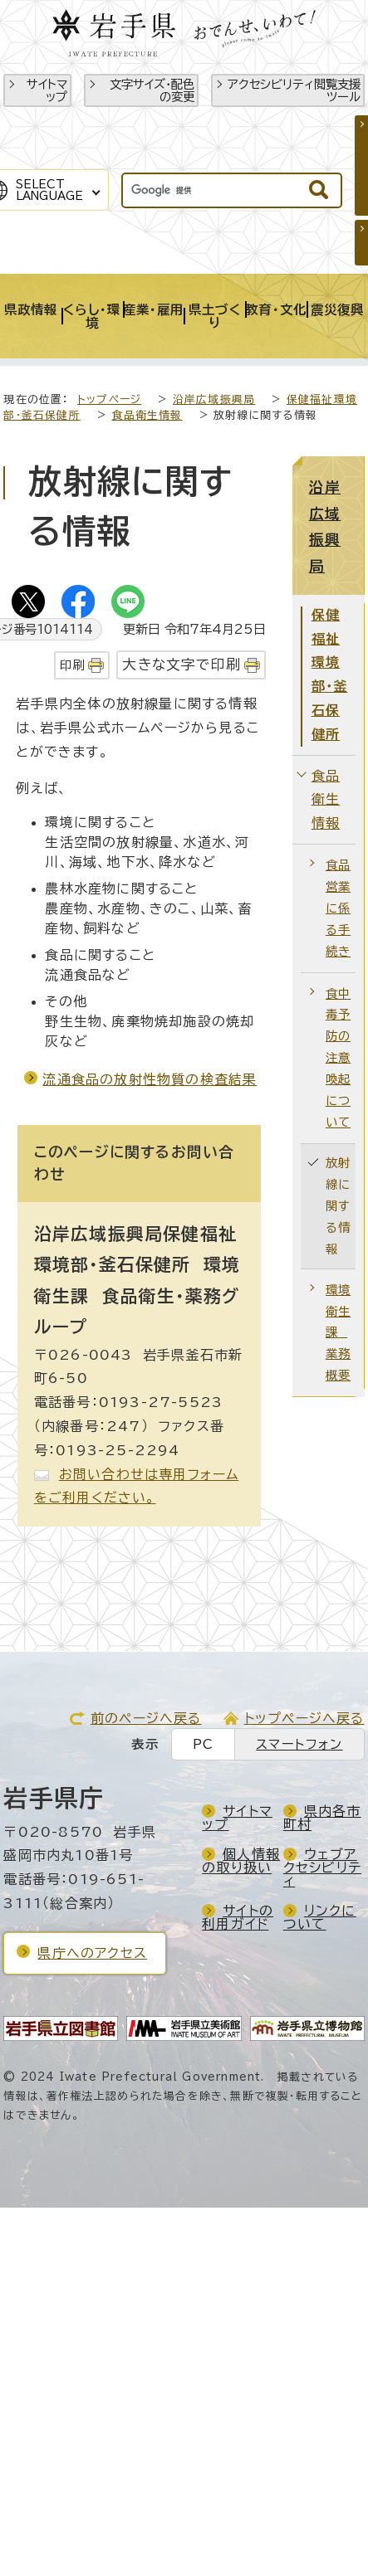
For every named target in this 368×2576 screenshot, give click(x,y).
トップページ (109, 399)
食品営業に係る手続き (338, 908)
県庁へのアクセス (92, 1953)
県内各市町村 (322, 1817)
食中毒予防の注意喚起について (338, 1058)
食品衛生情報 (146, 415)
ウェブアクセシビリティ (322, 1867)
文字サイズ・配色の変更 (152, 90)
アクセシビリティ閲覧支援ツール (294, 90)
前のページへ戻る (146, 1718)
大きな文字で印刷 (181, 664)
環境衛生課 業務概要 (338, 1332)
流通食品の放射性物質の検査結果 (149, 1079)
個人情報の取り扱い (241, 1861)
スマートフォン (299, 1744)
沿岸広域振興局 (214, 399)
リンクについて (319, 1917)
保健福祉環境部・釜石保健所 (330, 674)
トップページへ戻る (304, 1718)
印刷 (72, 665)
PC (203, 1744)
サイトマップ (47, 90)
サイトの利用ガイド (237, 1917)
